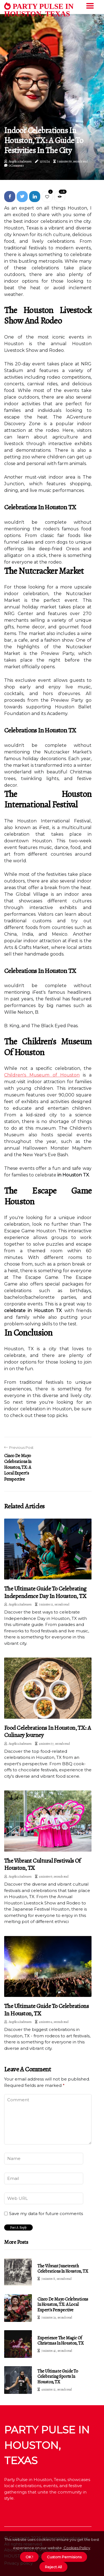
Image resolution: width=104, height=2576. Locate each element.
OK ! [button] (29, 2557)
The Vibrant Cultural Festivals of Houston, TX (42, 1864)
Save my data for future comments (46, 2213)
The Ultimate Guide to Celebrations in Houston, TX (46, 2009)
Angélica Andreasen (20, 161)
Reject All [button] (53, 2567)
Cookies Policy (76, 2548)
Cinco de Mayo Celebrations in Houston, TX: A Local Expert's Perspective (62, 2304)
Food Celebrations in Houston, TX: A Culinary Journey (47, 1731)
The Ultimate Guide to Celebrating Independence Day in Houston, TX (45, 1592)
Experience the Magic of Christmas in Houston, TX (60, 2340)
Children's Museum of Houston (42, 1075)
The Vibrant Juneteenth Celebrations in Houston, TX (62, 2268)
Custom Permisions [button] (64, 2557)
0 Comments (16, 165)
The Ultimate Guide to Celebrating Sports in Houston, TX (57, 2376)
